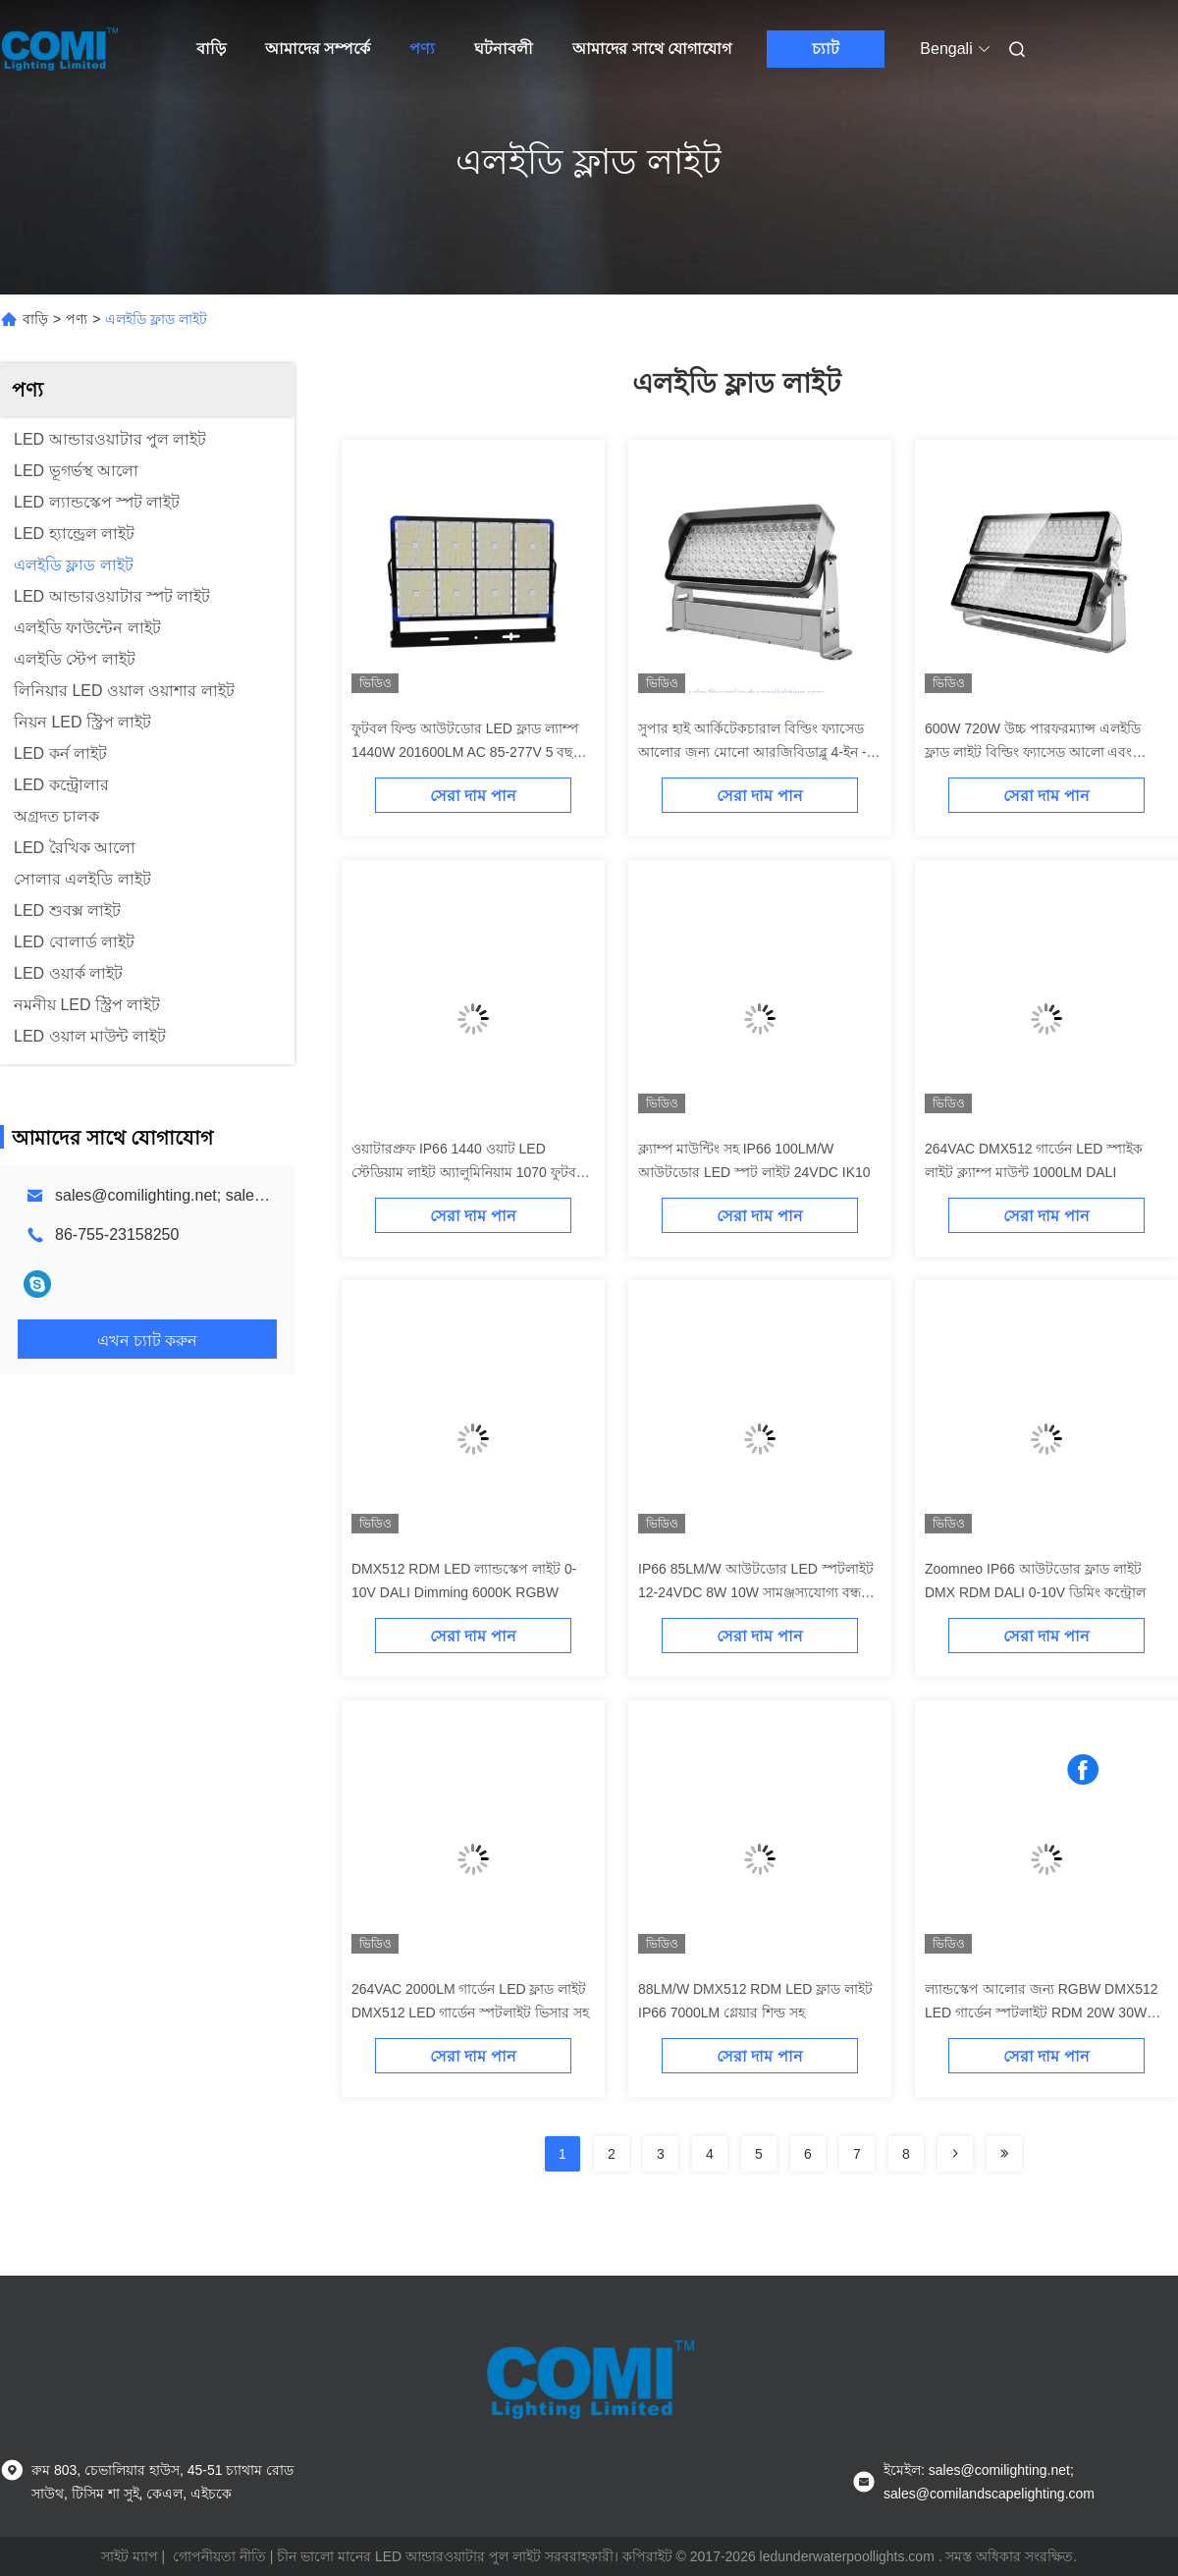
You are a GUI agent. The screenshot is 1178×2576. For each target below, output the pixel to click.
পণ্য (422, 48)
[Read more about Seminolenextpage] (955, 2154)
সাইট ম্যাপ (129, 2556)
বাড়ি (211, 48)
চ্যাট (825, 48)
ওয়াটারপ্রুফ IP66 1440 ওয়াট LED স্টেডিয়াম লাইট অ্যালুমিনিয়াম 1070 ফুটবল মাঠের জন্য (468, 1172)
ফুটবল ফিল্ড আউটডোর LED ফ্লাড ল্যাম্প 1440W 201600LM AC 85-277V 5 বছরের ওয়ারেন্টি (472, 752)
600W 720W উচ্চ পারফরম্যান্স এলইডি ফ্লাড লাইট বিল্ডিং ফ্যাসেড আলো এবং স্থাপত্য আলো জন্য (1033, 752)
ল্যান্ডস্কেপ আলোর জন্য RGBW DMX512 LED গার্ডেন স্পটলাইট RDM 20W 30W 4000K (1041, 2012)
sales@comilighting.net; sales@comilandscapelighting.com (260, 1195)
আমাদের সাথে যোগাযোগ (651, 48)
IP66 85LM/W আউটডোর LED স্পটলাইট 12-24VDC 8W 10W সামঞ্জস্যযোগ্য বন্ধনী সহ (756, 1592)
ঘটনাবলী (503, 48)
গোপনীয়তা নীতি (219, 2556)
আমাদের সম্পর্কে (317, 48)
